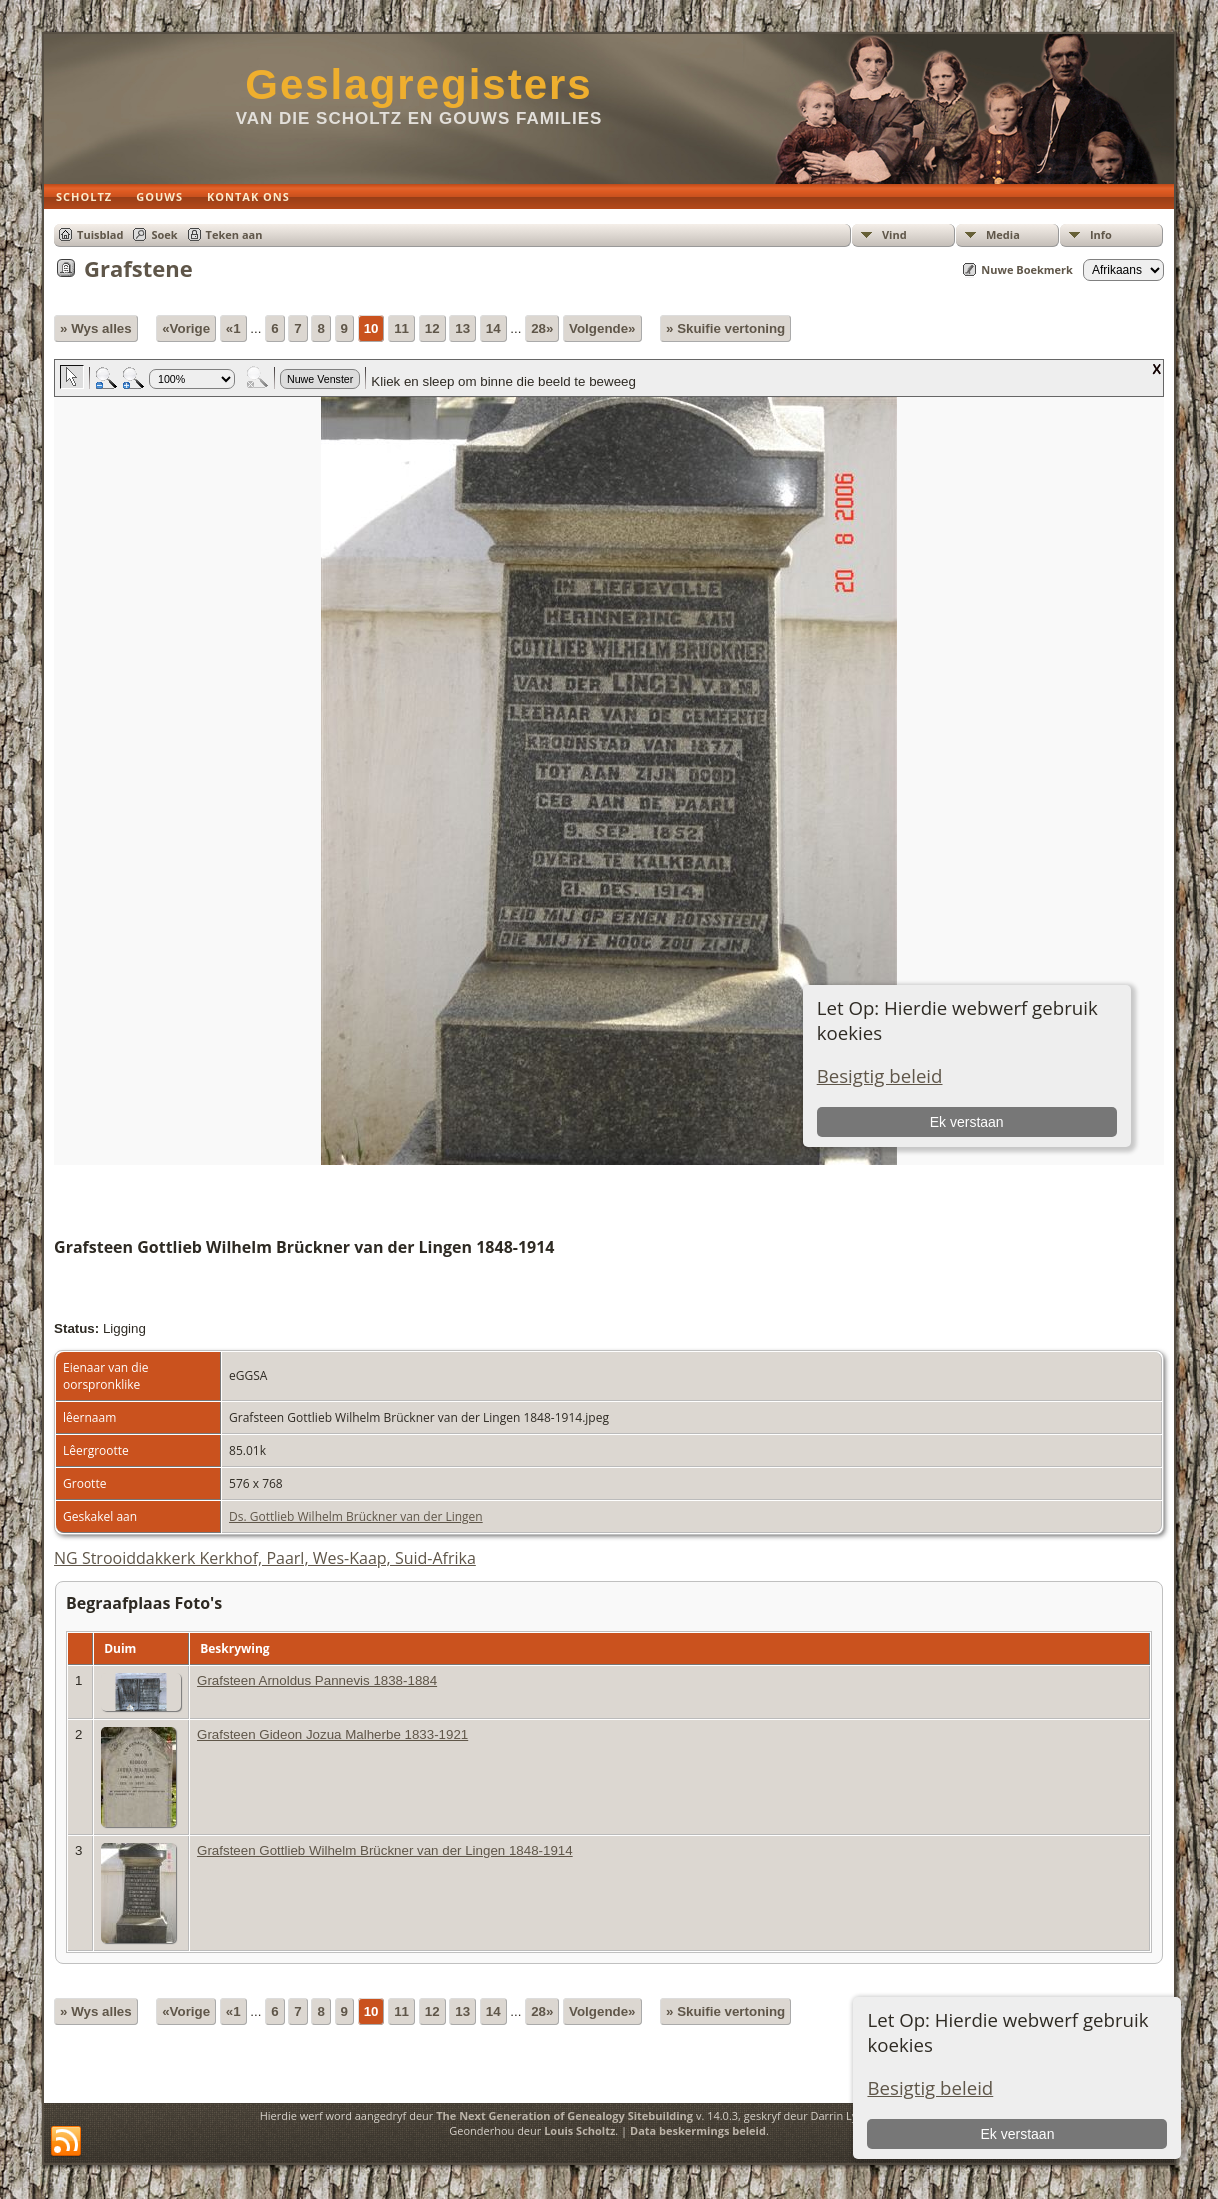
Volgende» (602, 328)
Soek (164, 234)
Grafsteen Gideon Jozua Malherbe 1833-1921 (332, 1734)
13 (462, 328)
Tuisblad (100, 234)
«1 (233, 328)
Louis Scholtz (579, 2130)
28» (542, 328)
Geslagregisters (419, 84)
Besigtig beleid (930, 2087)
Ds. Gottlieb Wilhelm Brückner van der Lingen (356, 1516)
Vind (894, 234)
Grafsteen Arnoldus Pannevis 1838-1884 (317, 1680)
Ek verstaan (1018, 2134)
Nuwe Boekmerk (1027, 269)
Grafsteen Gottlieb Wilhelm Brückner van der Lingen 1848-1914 (385, 1850)
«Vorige (186, 328)
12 (432, 328)
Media (1003, 234)
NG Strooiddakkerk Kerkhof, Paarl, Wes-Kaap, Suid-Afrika (265, 1558)
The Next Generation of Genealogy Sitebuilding (564, 2115)
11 (401, 328)
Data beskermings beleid (698, 2130)
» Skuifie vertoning (725, 328)
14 (493, 328)
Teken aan (234, 234)
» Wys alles (96, 328)
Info (1101, 234)
